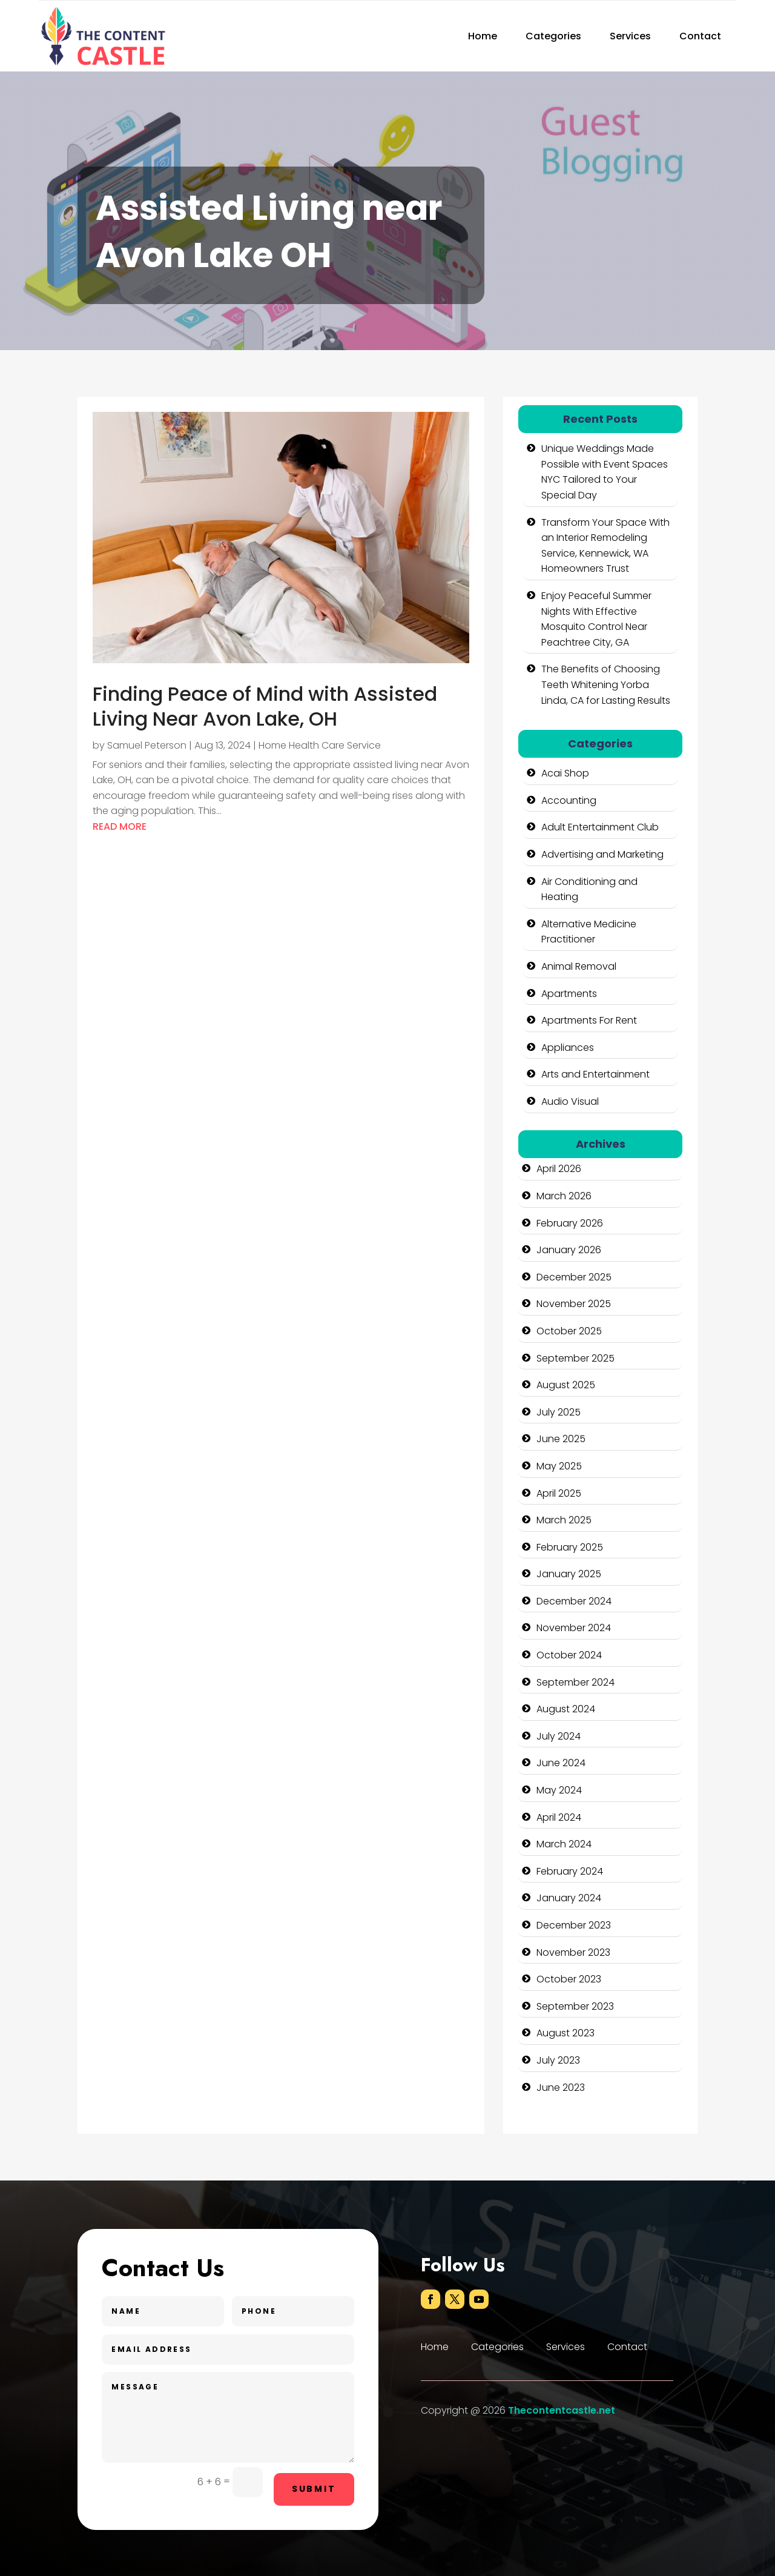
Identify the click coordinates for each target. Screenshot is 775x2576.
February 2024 (569, 1871)
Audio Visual (570, 1101)
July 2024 (558, 1736)
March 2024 (564, 1844)
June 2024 (560, 1763)
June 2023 (560, 2087)
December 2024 (574, 1601)
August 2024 (565, 1709)
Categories (553, 36)
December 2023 (573, 1925)
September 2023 (575, 2006)
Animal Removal (578, 966)
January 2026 (568, 1250)
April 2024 (558, 1817)
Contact (700, 36)
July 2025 (558, 1412)
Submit (314, 2489)
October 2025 (569, 1331)
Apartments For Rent (589, 1020)
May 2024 (559, 1790)
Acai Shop (565, 773)
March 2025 (564, 1520)
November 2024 (573, 1628)
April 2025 (558, 1493)
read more (120, 826)
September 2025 (575, 1358)
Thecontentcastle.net (561, 2410)
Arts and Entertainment (595, 1074)
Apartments (569, 994)
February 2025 (569, 1547)
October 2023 (568, 1979)
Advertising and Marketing (602, 854)
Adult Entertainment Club (600, 827)
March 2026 (564, 1196)
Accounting (568, 800)
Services (630, 36)
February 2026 (569, 1223)
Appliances (567, 1048)
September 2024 (575, 1682)
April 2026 (558, 1169)
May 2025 (559, 1466)
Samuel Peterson (146, 745)
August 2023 (565, 2033)
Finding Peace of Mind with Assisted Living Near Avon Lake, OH (265, 706)
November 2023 (573, 1952)
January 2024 (568, 1898)
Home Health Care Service (320, 745)
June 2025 (560, 1439)
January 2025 (568, 1574)
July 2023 (558, 2060)
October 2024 (569, 1655)
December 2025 (574, 1277)
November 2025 (573, 1304)
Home (482, 36)
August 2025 (565, 1385)
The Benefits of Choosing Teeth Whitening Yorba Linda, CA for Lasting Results (605, 684)
